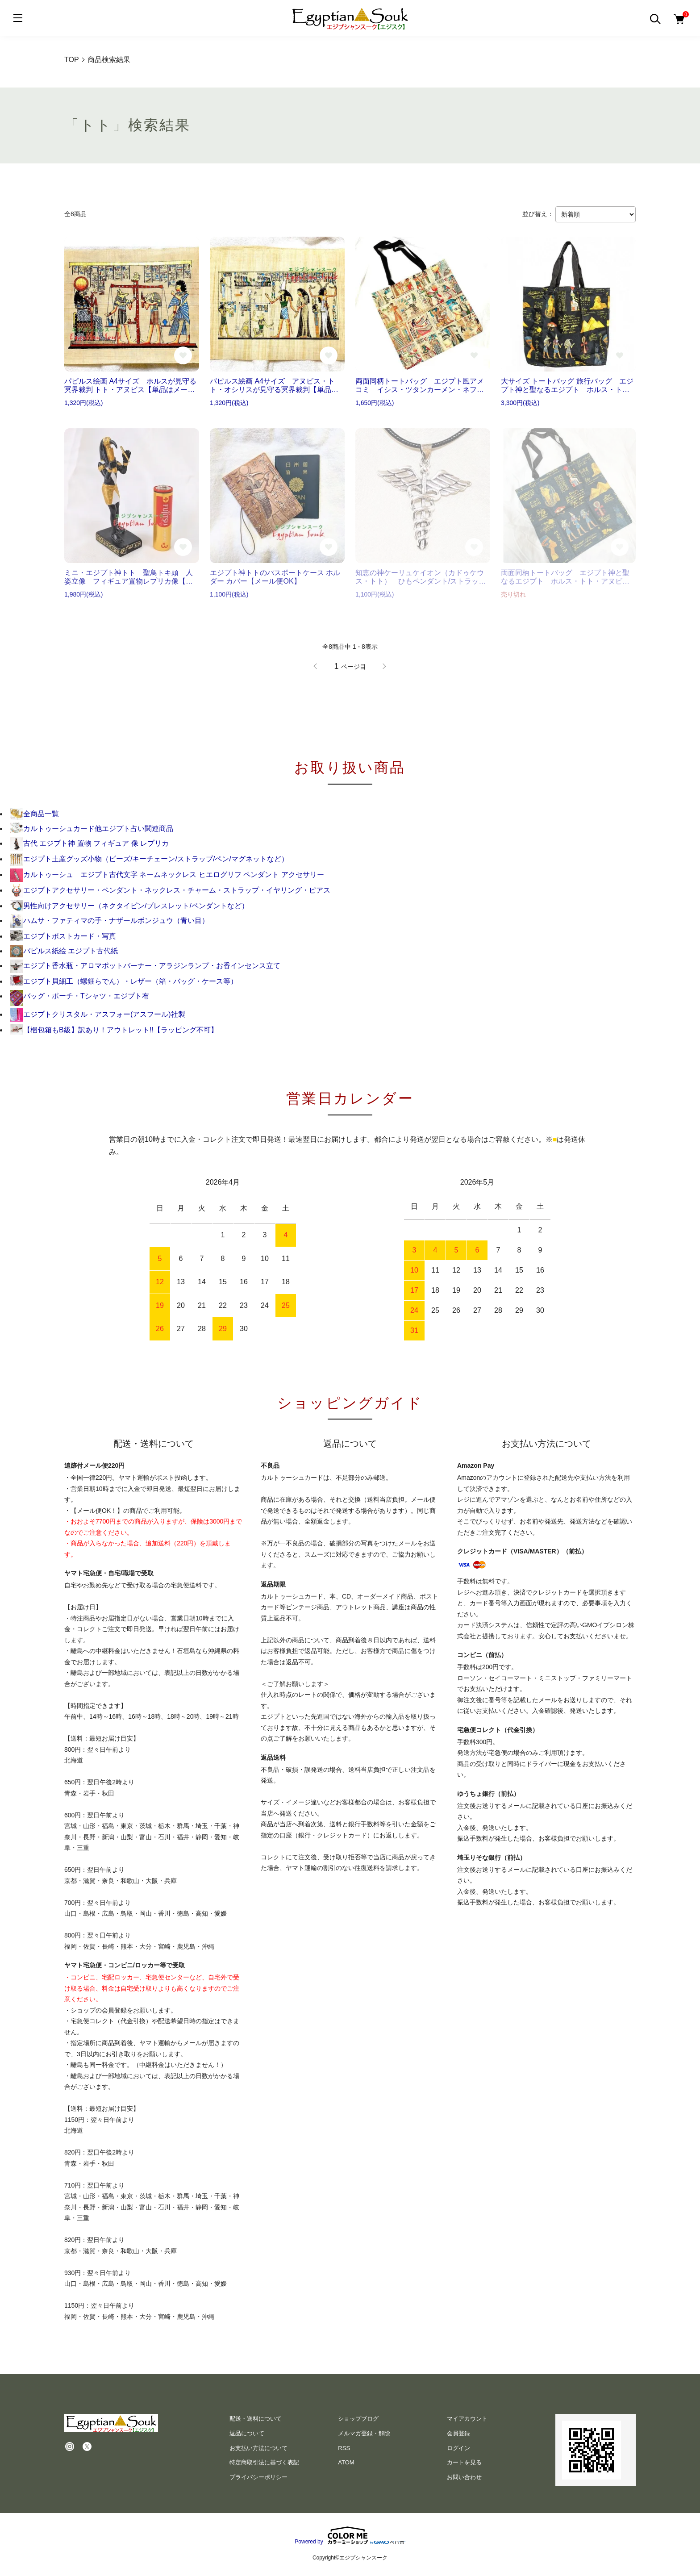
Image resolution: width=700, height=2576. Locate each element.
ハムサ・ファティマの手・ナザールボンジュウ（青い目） (109, 920)
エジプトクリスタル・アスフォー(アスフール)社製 (97, 1014)
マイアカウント (467, 2418)
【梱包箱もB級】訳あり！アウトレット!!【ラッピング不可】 (114, 1030)
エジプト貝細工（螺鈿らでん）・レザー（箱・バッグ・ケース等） (124, 981)
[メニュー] (18, 18)
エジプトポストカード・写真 (63, 936)
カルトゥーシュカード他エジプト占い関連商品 (91, 828)
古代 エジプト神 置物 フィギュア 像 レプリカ (89, 843)
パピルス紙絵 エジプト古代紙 (64, 951)
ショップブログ (358, 2418)
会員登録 (458, 2433)
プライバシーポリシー (258, 2477)
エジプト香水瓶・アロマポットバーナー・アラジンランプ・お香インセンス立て (145, 965)
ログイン (458, 2448)
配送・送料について (255, 2418)
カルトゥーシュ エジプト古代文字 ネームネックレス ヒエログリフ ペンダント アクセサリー (167, 874)
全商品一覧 (34, 814)
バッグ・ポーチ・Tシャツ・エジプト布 (79, 996)
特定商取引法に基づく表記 (264, 2462)
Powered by (350, 2535)
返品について (246, 2433)
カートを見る (464, 2462)
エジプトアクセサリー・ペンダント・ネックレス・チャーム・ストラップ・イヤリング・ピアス (170, 890)
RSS (344, 2448)
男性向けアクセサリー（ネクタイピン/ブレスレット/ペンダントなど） (129, 906)
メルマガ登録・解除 (364, 2433)
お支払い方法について (258, 2448)
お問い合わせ (464, 2477)
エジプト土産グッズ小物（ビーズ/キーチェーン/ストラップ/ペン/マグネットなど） (149, 859)
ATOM (346, 2462)
